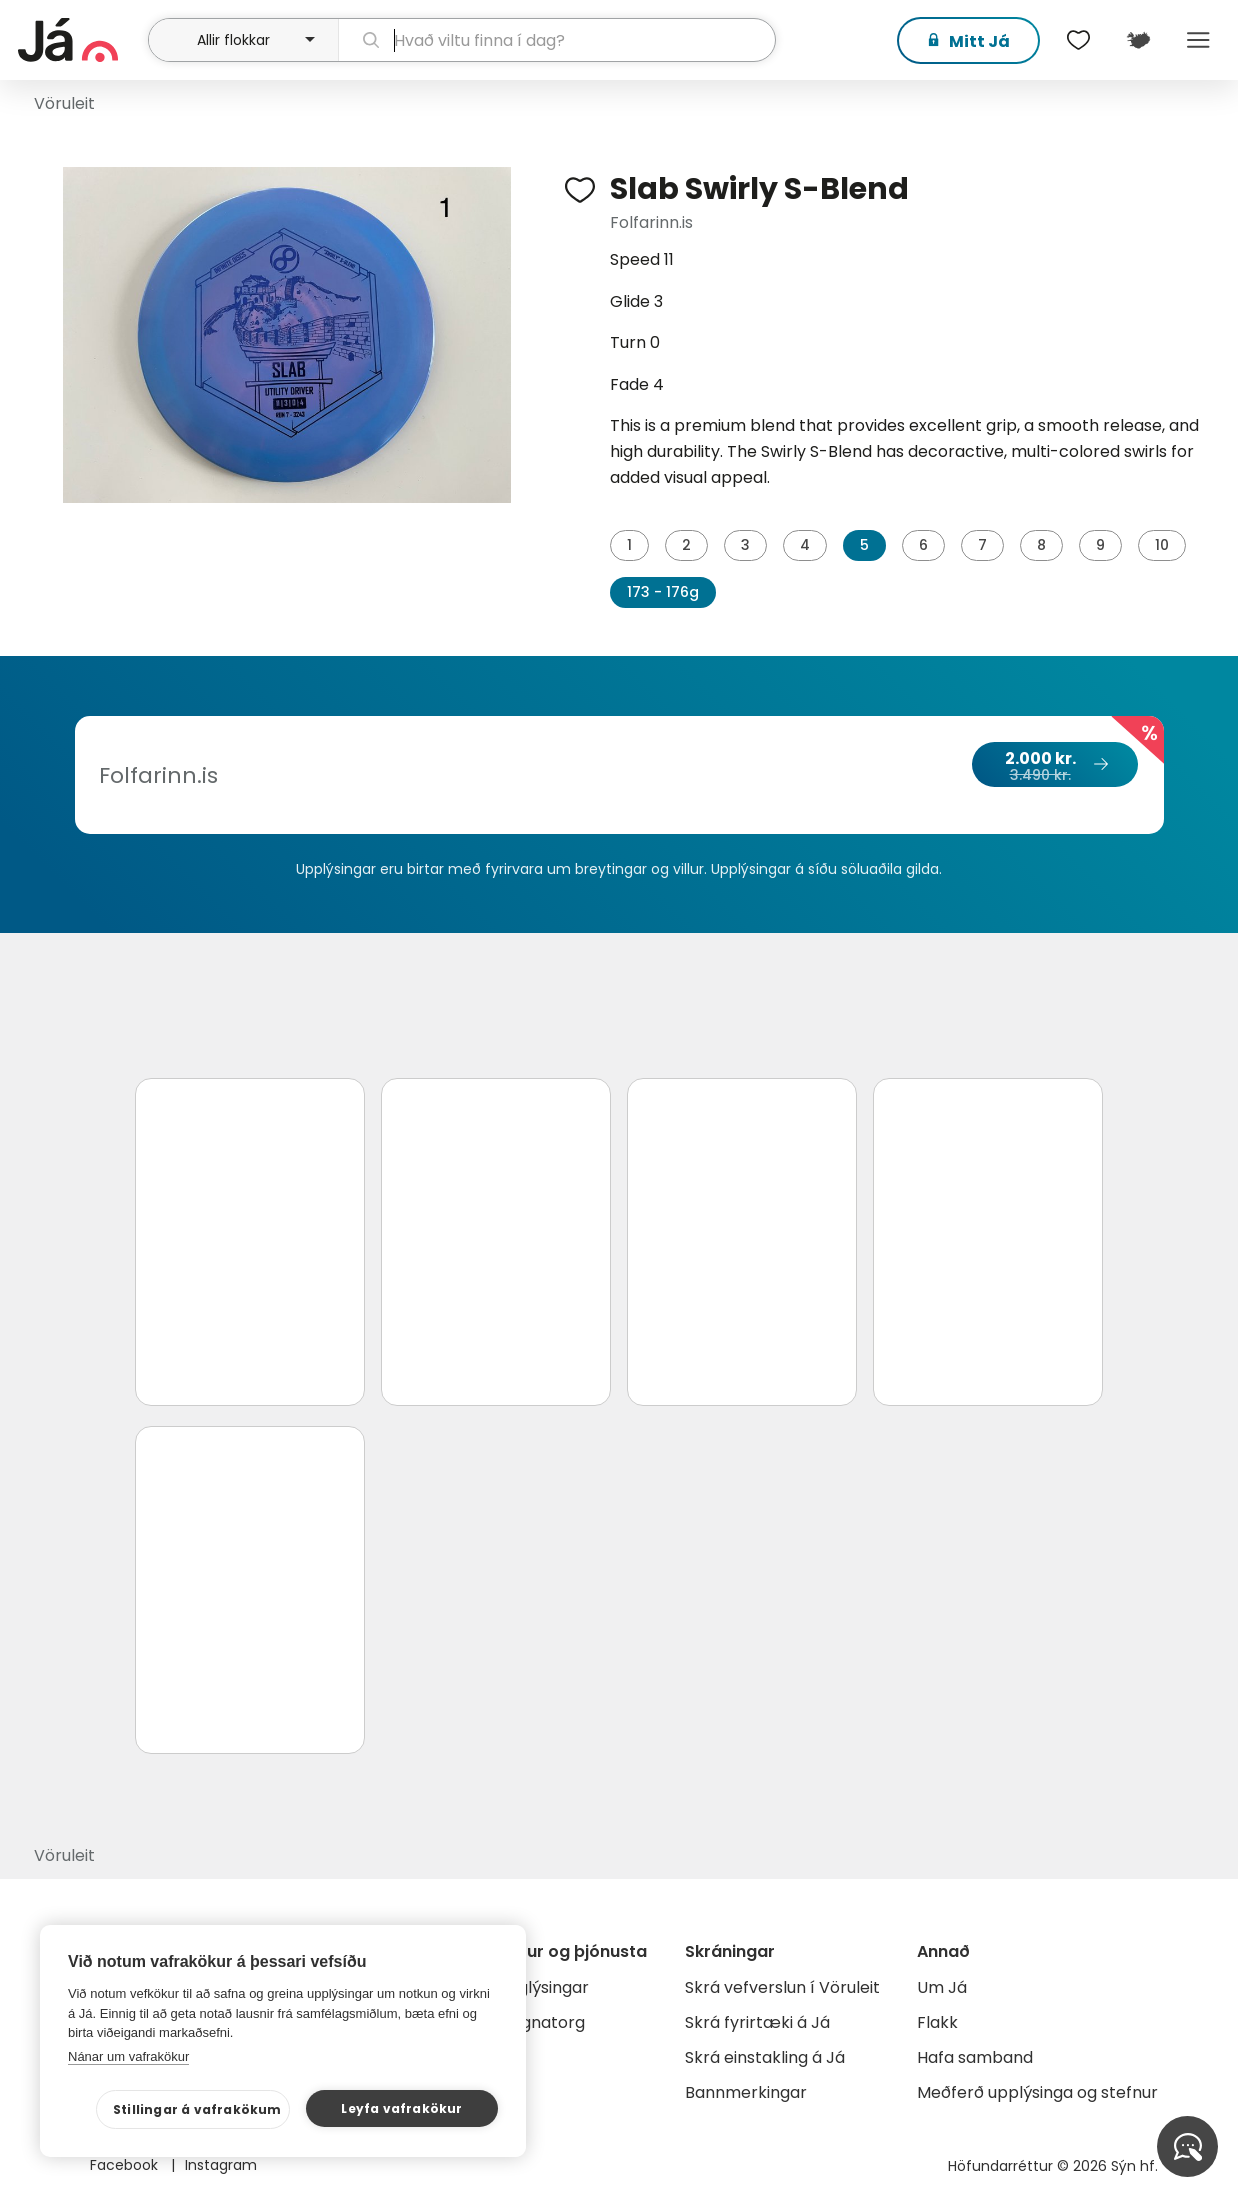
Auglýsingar (543, 1987)
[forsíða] (81, 40)
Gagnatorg (541, 2022)
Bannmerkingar (746, 2092)
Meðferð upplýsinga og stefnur (1037, 2092)
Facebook (126, 2165)
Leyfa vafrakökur (401, 2108)
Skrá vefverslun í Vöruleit (782, 1987)
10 (1162, 545)
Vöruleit (64, 103)
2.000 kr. (1054, 766)
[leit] (557, 40)
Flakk (937, 2022)
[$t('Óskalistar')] (1078, 40)
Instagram (221, 2165)
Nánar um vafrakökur (128, 2056)
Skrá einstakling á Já (765, 2057)
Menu (1198, 40)
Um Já (942, 1987)
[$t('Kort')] (1138, 40)
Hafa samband (975, 2057)
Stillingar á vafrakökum (197, 2109)
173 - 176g (663, 592)
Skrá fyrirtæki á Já (757, 2022)
